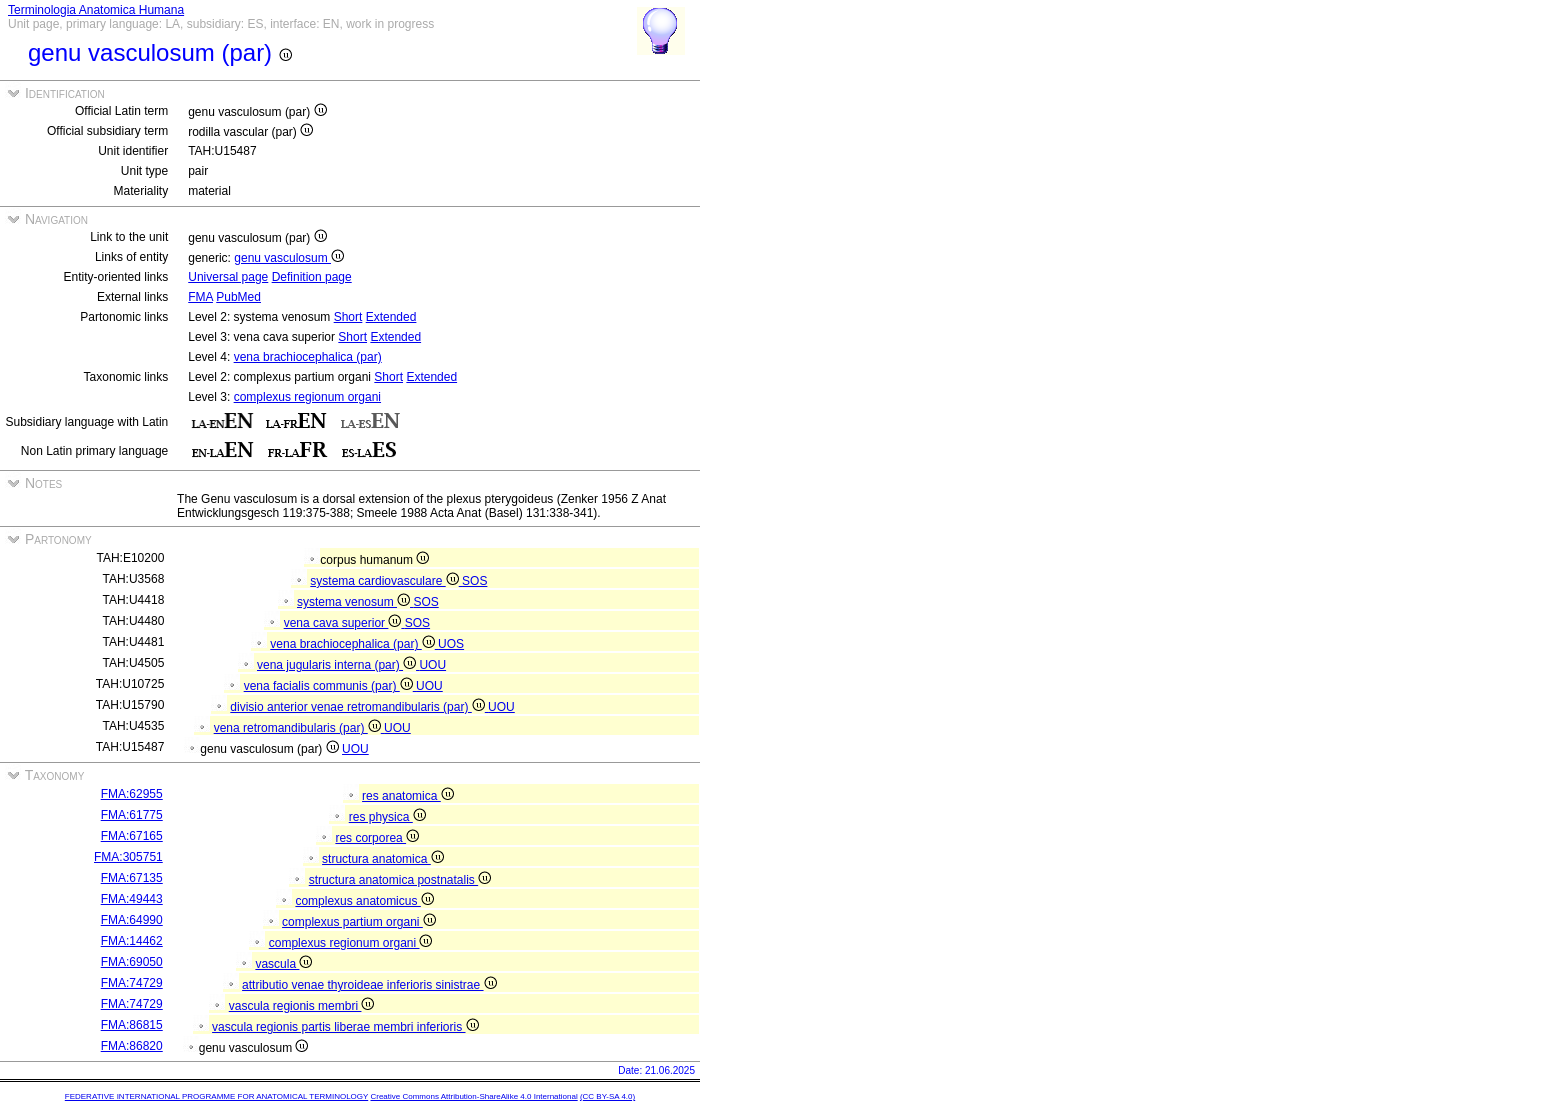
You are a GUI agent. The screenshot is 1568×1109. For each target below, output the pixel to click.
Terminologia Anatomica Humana (96, 10)
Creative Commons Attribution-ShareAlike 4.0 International (473, 1096)
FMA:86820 (132, 1046)
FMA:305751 (128, 857)
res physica (387, 817)
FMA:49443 (132, 899)
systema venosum (355, 602)
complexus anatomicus (364, 901)
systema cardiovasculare (386, 581)
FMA (200, 297)
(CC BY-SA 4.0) (607, 1096)
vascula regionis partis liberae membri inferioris (345, 1027)
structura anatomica (383, 859)
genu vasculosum (289, 258)
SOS (474, 581)
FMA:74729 (132, 983)
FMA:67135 (132, 878)
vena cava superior (344, 623)
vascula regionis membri (302, 1006)
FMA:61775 (132, 815)
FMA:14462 (132, 941)
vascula (283, 964)
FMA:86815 (132, 1025)
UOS (451, 644)
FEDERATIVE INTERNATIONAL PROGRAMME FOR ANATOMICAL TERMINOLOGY (216, 1096)
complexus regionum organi (307, 397)
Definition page (312, 277)
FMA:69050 (132, 962)
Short (348, 317)
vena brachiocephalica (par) (308, 357)
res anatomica (408, 796)
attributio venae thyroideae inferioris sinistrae (369, 985)
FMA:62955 (132, 794)
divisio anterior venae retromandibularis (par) (359, 707)
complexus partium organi (359, 922)
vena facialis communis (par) (330, 686)
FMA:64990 (132, 920)
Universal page (228, 277)
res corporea (377, 838)
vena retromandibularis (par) (299, 728)
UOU (432, 665)
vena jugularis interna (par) (338, 665)
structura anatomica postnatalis (400, 880)
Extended (391, 317)
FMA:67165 (132, 836)
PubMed (238, 297)
